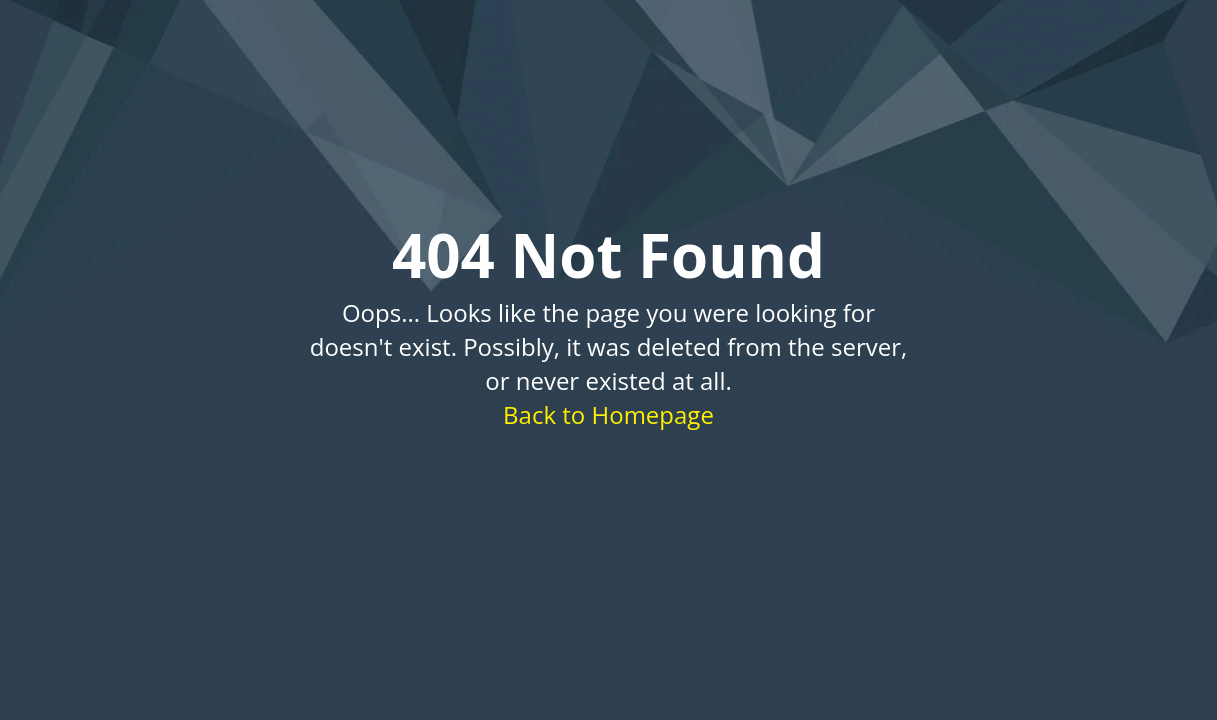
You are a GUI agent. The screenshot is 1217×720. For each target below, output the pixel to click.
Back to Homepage (608, 414)
